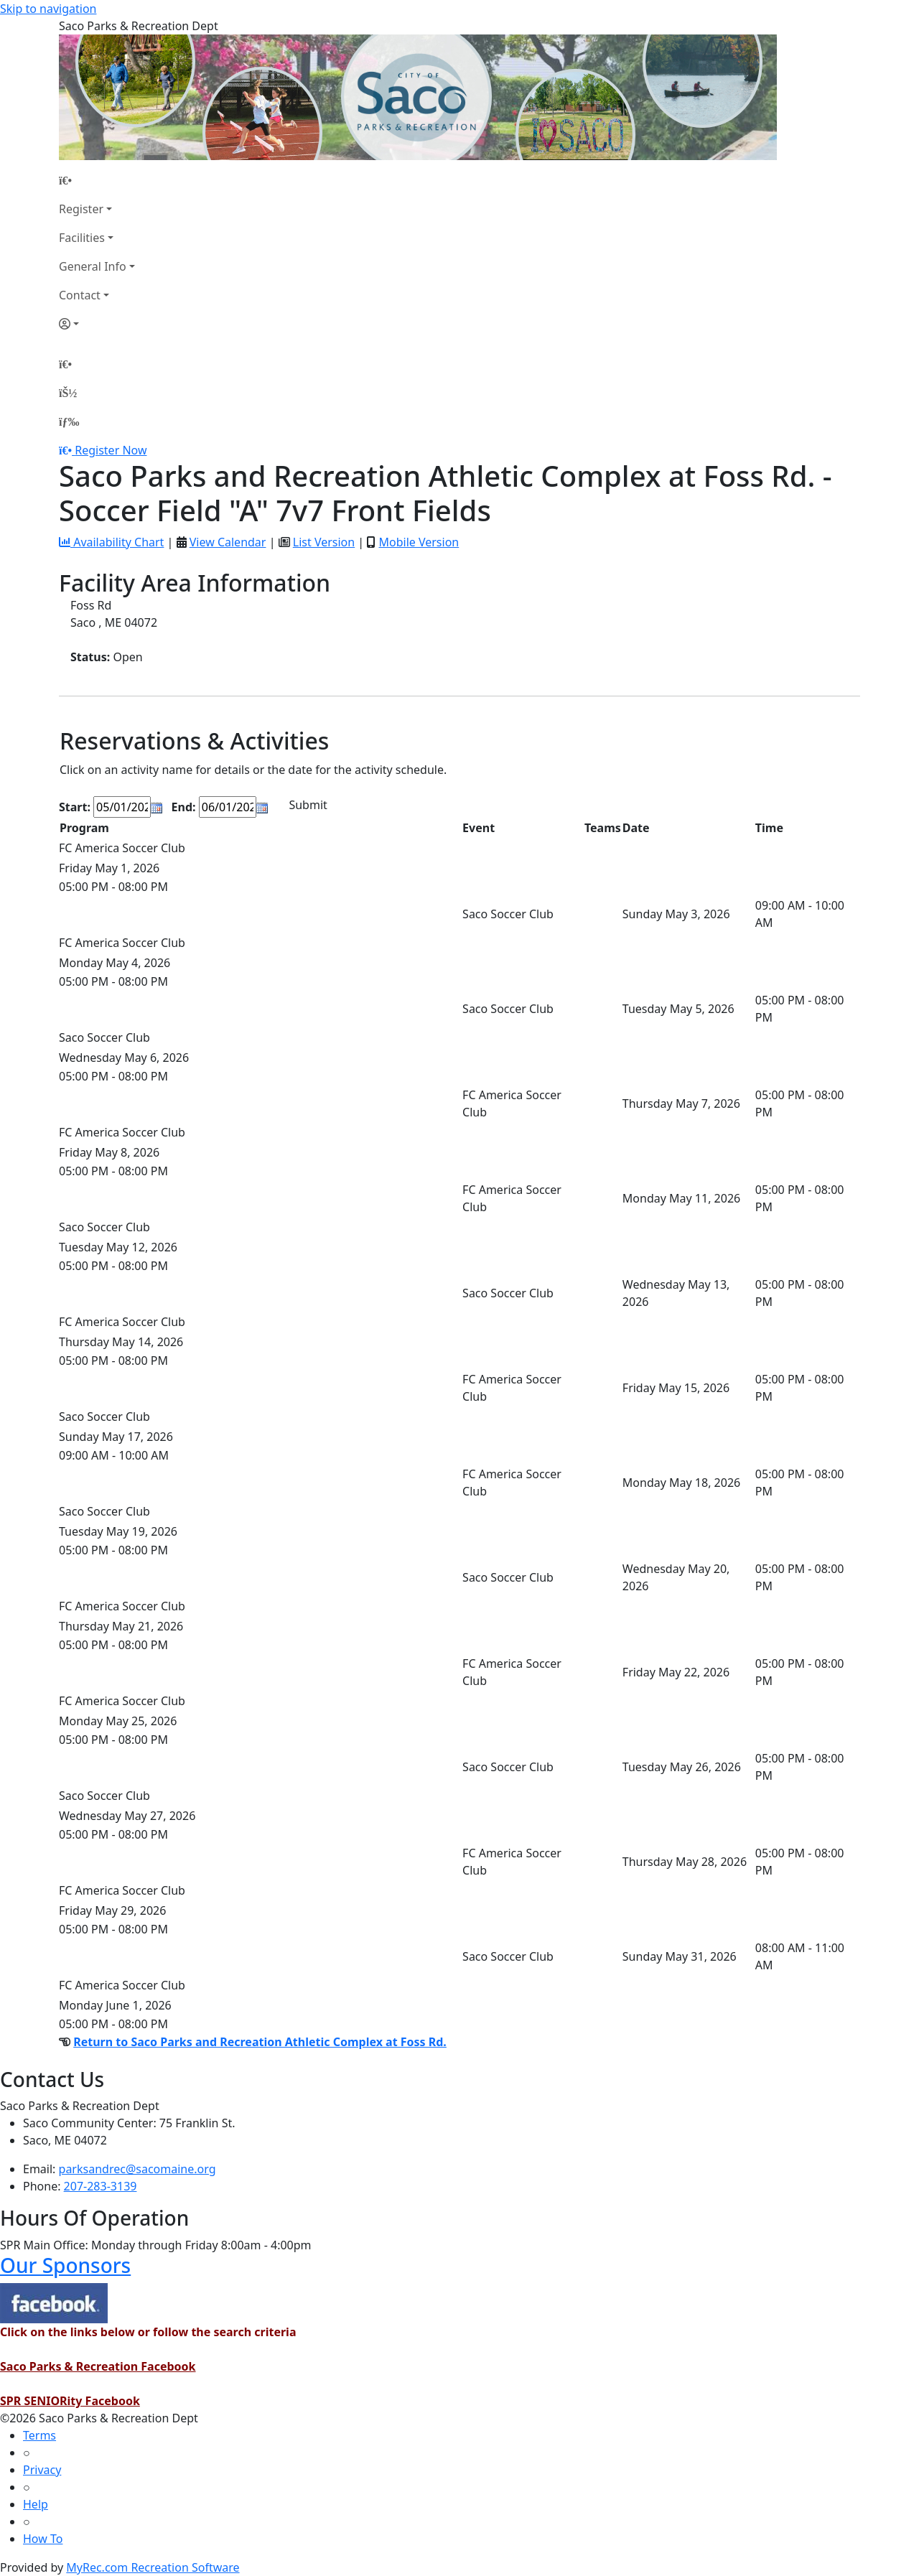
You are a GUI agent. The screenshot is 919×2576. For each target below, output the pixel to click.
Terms (39, 2435)
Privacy (42, 2470)
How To (42, 2539)
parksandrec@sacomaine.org (137, 2169)
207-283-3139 (100, 2186)
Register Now (110, 450)
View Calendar (228, 542)
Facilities (82, 238)
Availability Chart (111, 542)
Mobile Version (418, 542)
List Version (324, 542)
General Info (92, 266)
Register (81, 209)
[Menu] (69, 421)
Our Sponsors (65, 2265)
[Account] (97, 323)
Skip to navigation (48, 9)
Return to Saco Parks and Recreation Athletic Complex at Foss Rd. (260, 2042)
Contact (80, 295)
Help (35, 2504)
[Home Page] (97, 180)
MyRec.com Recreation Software (152, 2567)
